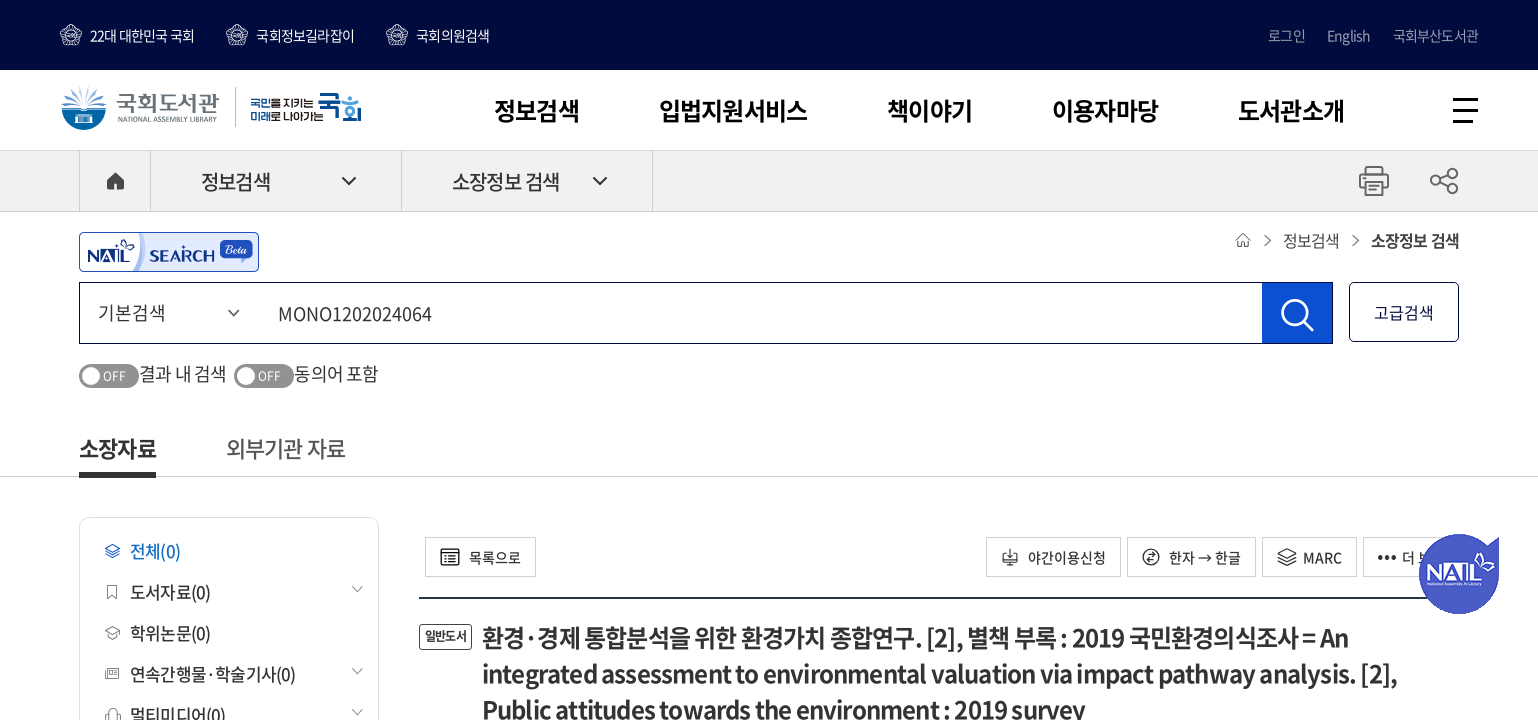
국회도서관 (140, 107)
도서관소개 (1291, 110)
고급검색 (1404, 312)
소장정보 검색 (505, 181)
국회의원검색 (452, 35)
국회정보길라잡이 (305, 35)
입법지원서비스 (733, 110)
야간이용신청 (1053, 557)
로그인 (1286, 35)
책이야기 (929, 110)
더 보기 (1411, 557)
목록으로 (480, 557)
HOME (115, 181)
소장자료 (117, 447)
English (1348, 35)
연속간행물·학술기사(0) (200, 673)
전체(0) (142, 550)
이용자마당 (1105, 110)
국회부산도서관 (1435, 35)
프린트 (1374, 181)
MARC (1309, 557)
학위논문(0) (157, 632)
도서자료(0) (157, 591)
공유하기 (1444, 181)
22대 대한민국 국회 (142, 35)
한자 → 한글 (1191, 557)
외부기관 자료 (285, 447)
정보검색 (536, 110)
